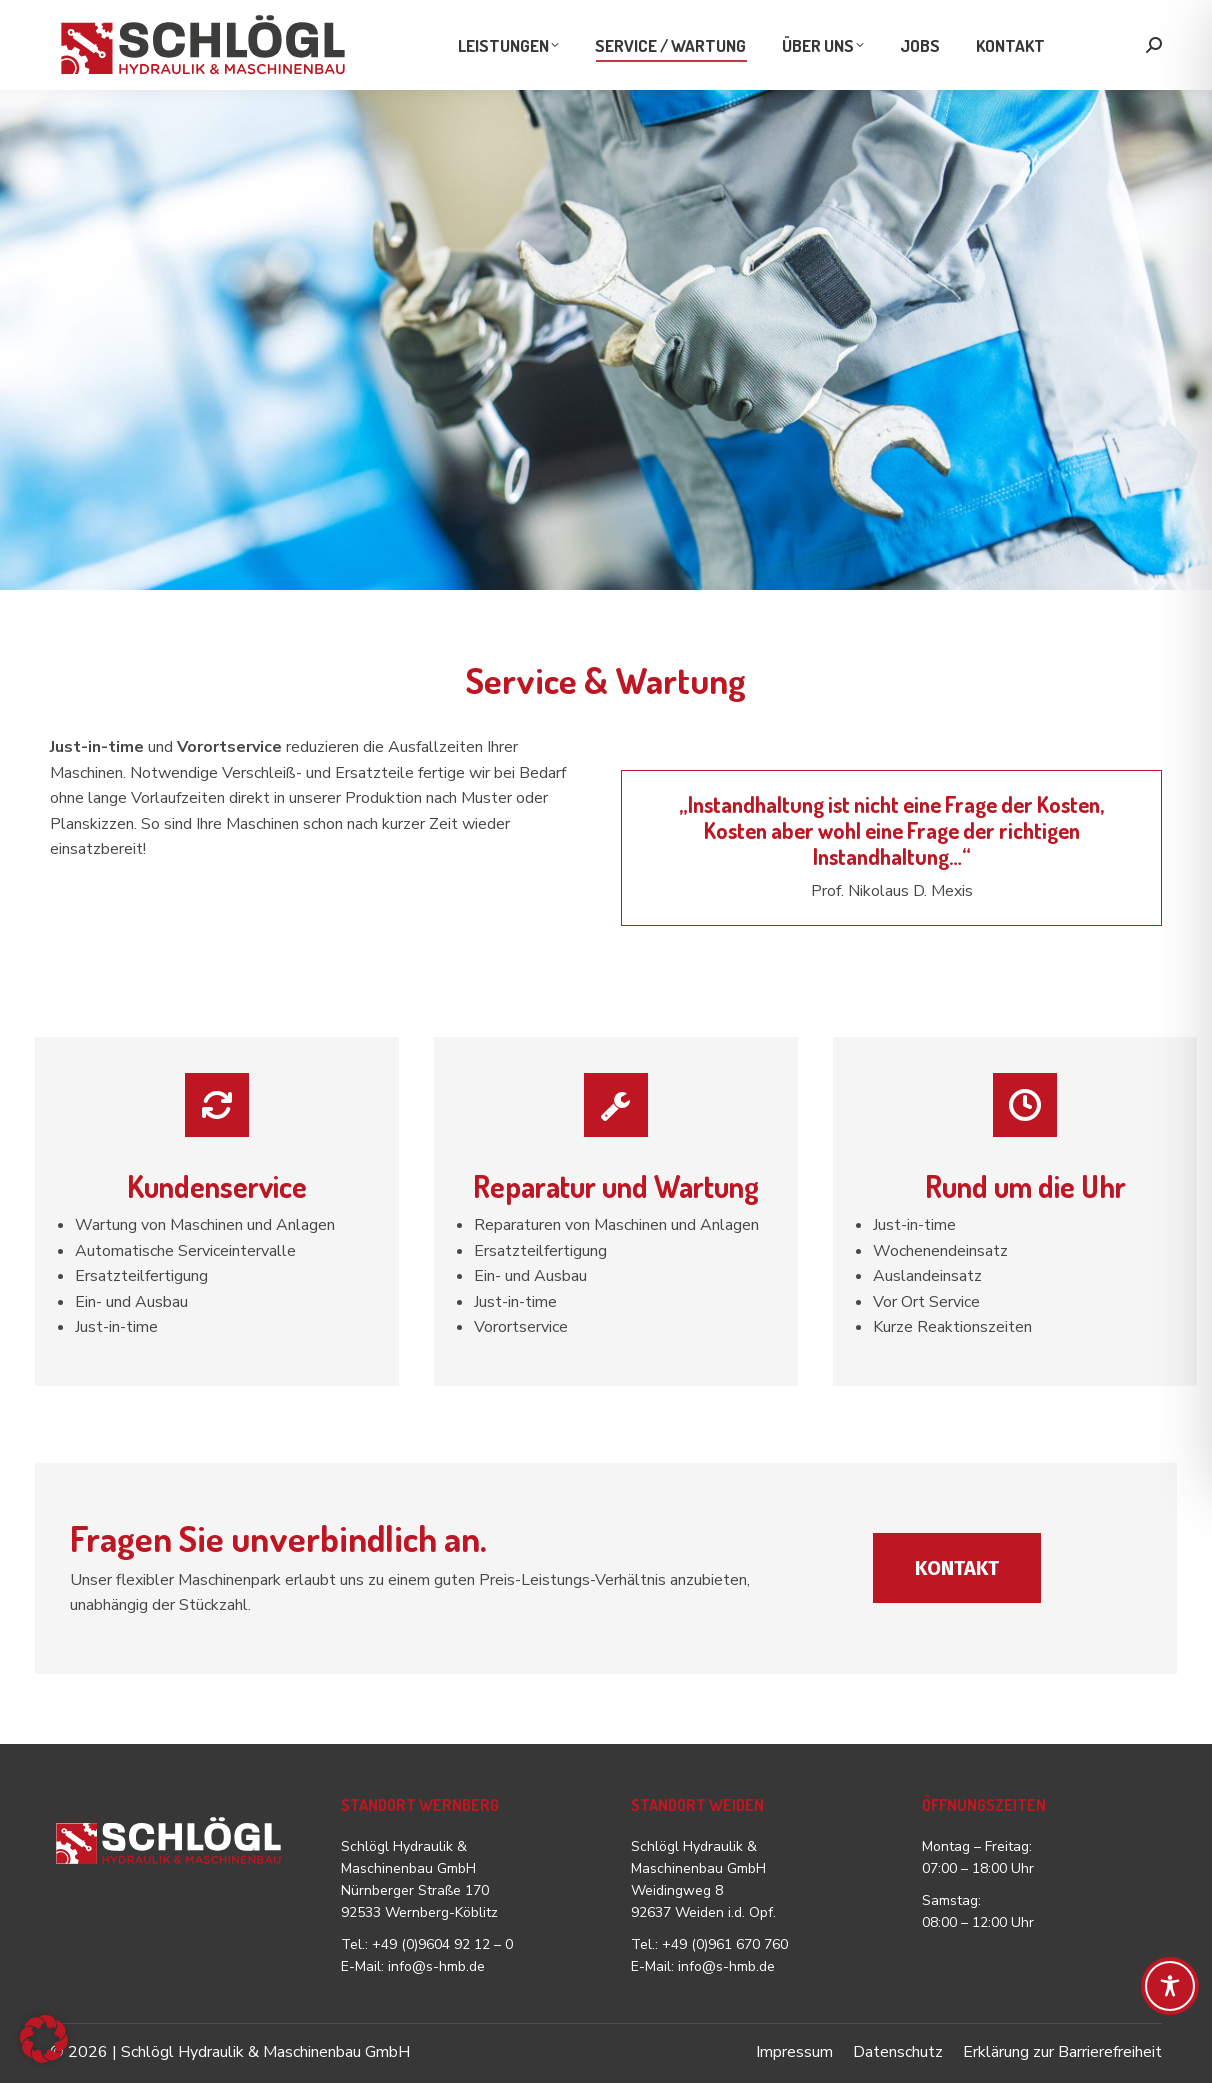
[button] (44, 2039)
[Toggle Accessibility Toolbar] (1170, 1986)
